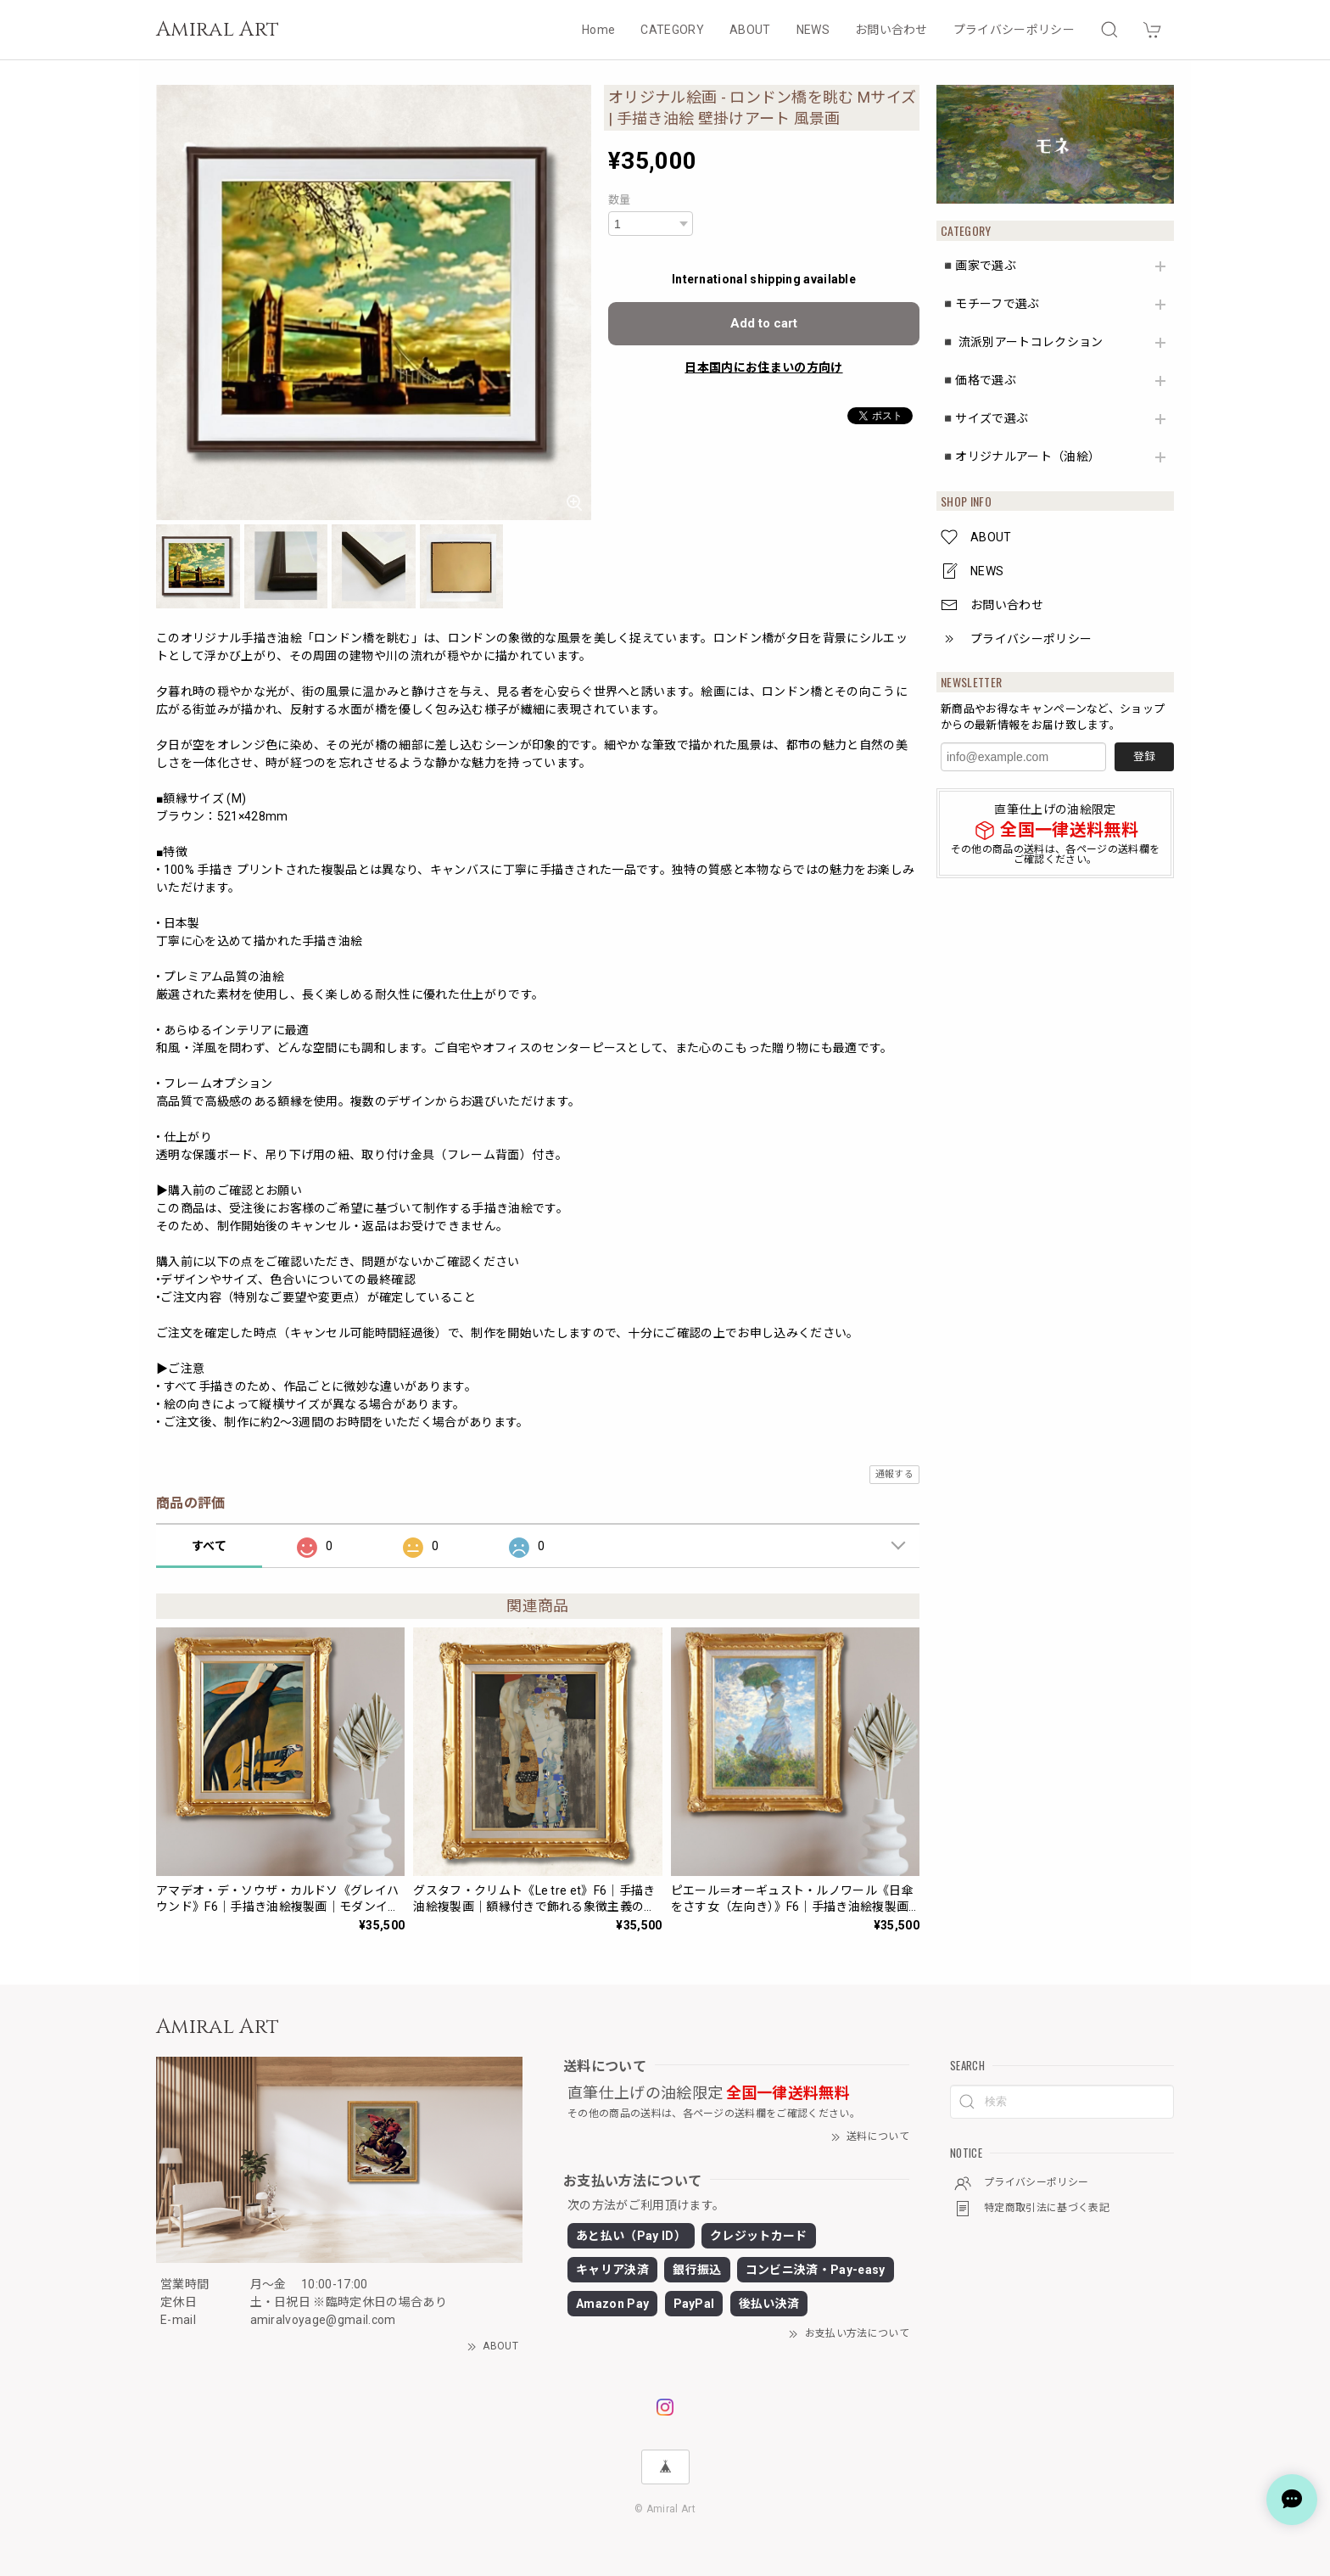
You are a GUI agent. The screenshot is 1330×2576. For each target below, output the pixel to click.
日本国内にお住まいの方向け (763, 367)
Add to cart (763, 323)
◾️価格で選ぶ (978, 380)
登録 (1144, 756)
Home (598, 29)
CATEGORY (672, 29)
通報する (894, 1474)
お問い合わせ (891, 29)
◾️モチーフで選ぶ (990, 304)
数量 (619, 199)
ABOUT (750, 29)
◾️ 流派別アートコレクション (1022, 342)
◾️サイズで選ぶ (984, 418)
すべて (209, 1546)
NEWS (813, 29)
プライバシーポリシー (1014, 29)
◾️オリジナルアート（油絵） (1020, 456)
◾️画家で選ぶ (978, 265)
